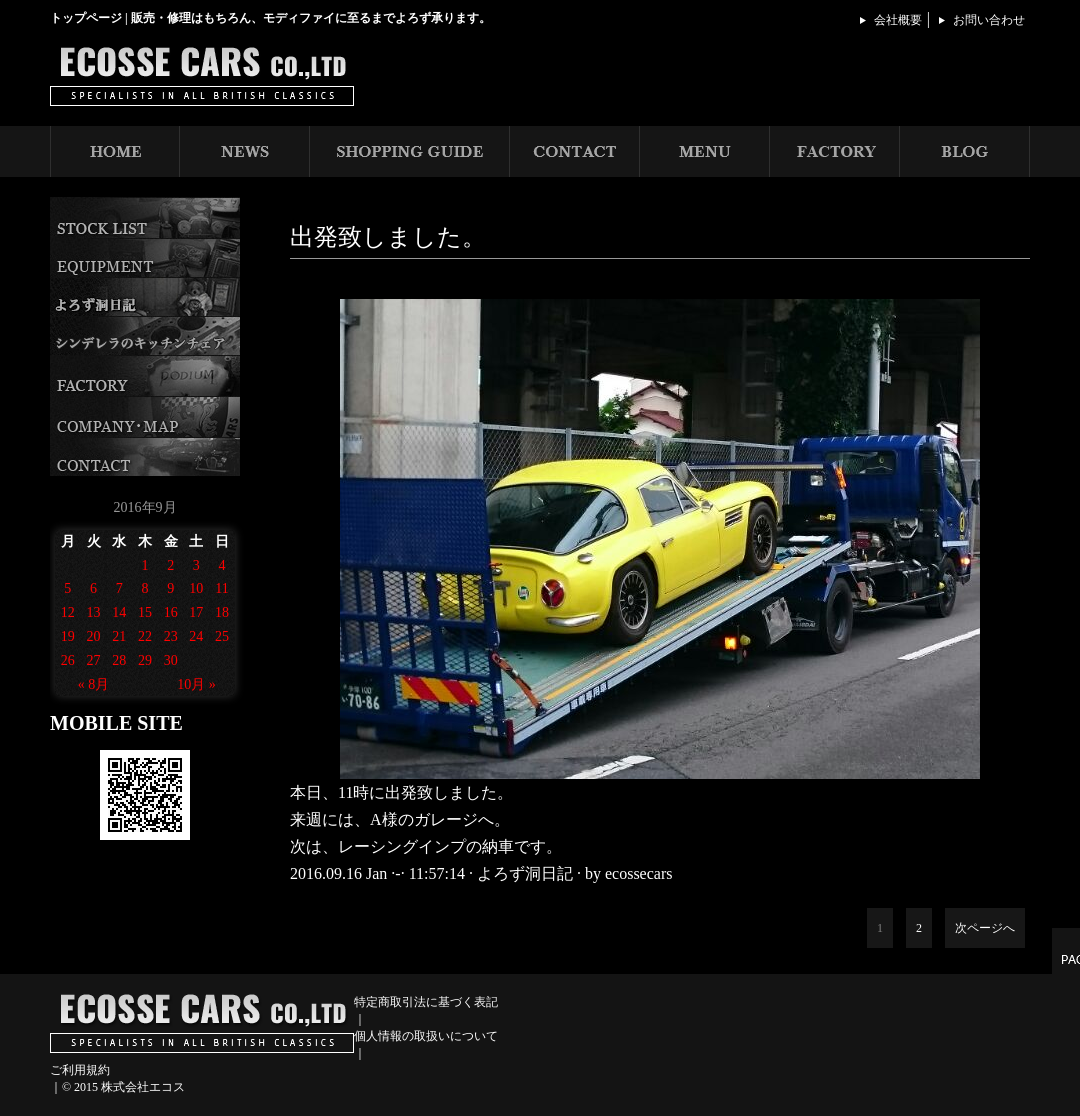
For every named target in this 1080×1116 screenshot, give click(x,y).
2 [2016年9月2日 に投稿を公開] (170, 565)
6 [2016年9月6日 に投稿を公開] (93, 588)
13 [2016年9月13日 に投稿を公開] (94, 612)
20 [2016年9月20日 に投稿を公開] (94, 636)
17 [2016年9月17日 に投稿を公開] (196, 612)
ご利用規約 (80, 1070)
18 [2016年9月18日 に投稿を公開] (222, 612)
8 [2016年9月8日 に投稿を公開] (144, 588)
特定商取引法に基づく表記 (426, 1002)
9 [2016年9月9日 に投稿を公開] (170, 588)
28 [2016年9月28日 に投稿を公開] (119, 660)
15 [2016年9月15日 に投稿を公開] (145, 612)
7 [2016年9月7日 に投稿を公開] (119, 588)
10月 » (196, 684)
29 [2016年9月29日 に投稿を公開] (145, 660)
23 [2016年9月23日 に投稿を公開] (171, 636)
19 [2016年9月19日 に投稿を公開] (68, 636)
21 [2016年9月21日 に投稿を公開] (119, 636)
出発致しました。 (388, 237)
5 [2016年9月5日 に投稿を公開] (67, 588)
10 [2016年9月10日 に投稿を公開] (196, 588)
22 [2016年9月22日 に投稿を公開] (145, 636)
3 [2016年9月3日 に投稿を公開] (196, 565)
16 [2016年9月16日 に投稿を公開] (171, 612)
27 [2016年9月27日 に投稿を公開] (94, 660)
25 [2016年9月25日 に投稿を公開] (222, 636)
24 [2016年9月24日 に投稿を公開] (196, 636)
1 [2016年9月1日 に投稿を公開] (144, 565)
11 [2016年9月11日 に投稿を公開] (221, 588)
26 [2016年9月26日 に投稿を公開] (68, 660)
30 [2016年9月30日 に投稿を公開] (171, 660)
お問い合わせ (989, 20)
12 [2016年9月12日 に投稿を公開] (68, 612)
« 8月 (94, 684)
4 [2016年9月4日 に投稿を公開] (222, 565)
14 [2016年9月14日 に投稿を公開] (119, 612)
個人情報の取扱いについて (426, 1036)
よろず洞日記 (525, 873)
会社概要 (898, 20)
